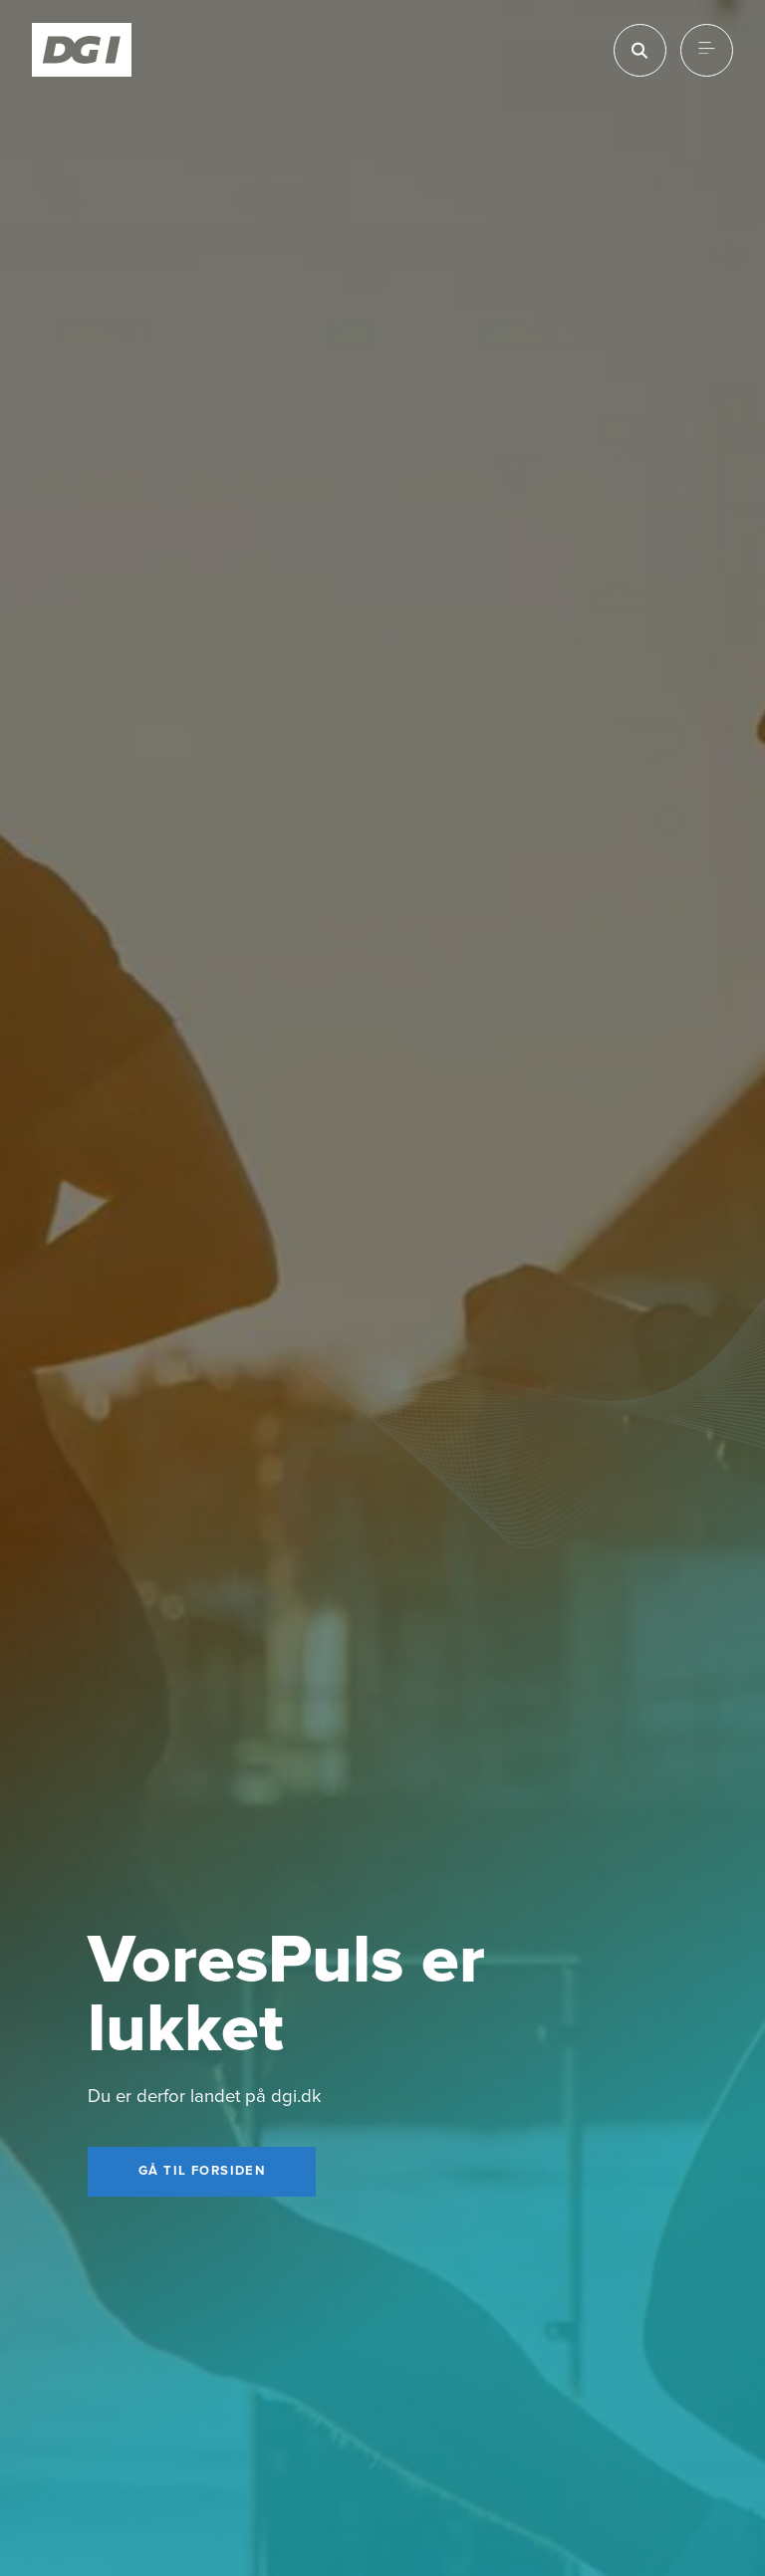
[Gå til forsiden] (202, 2172)
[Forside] (82, 50)
